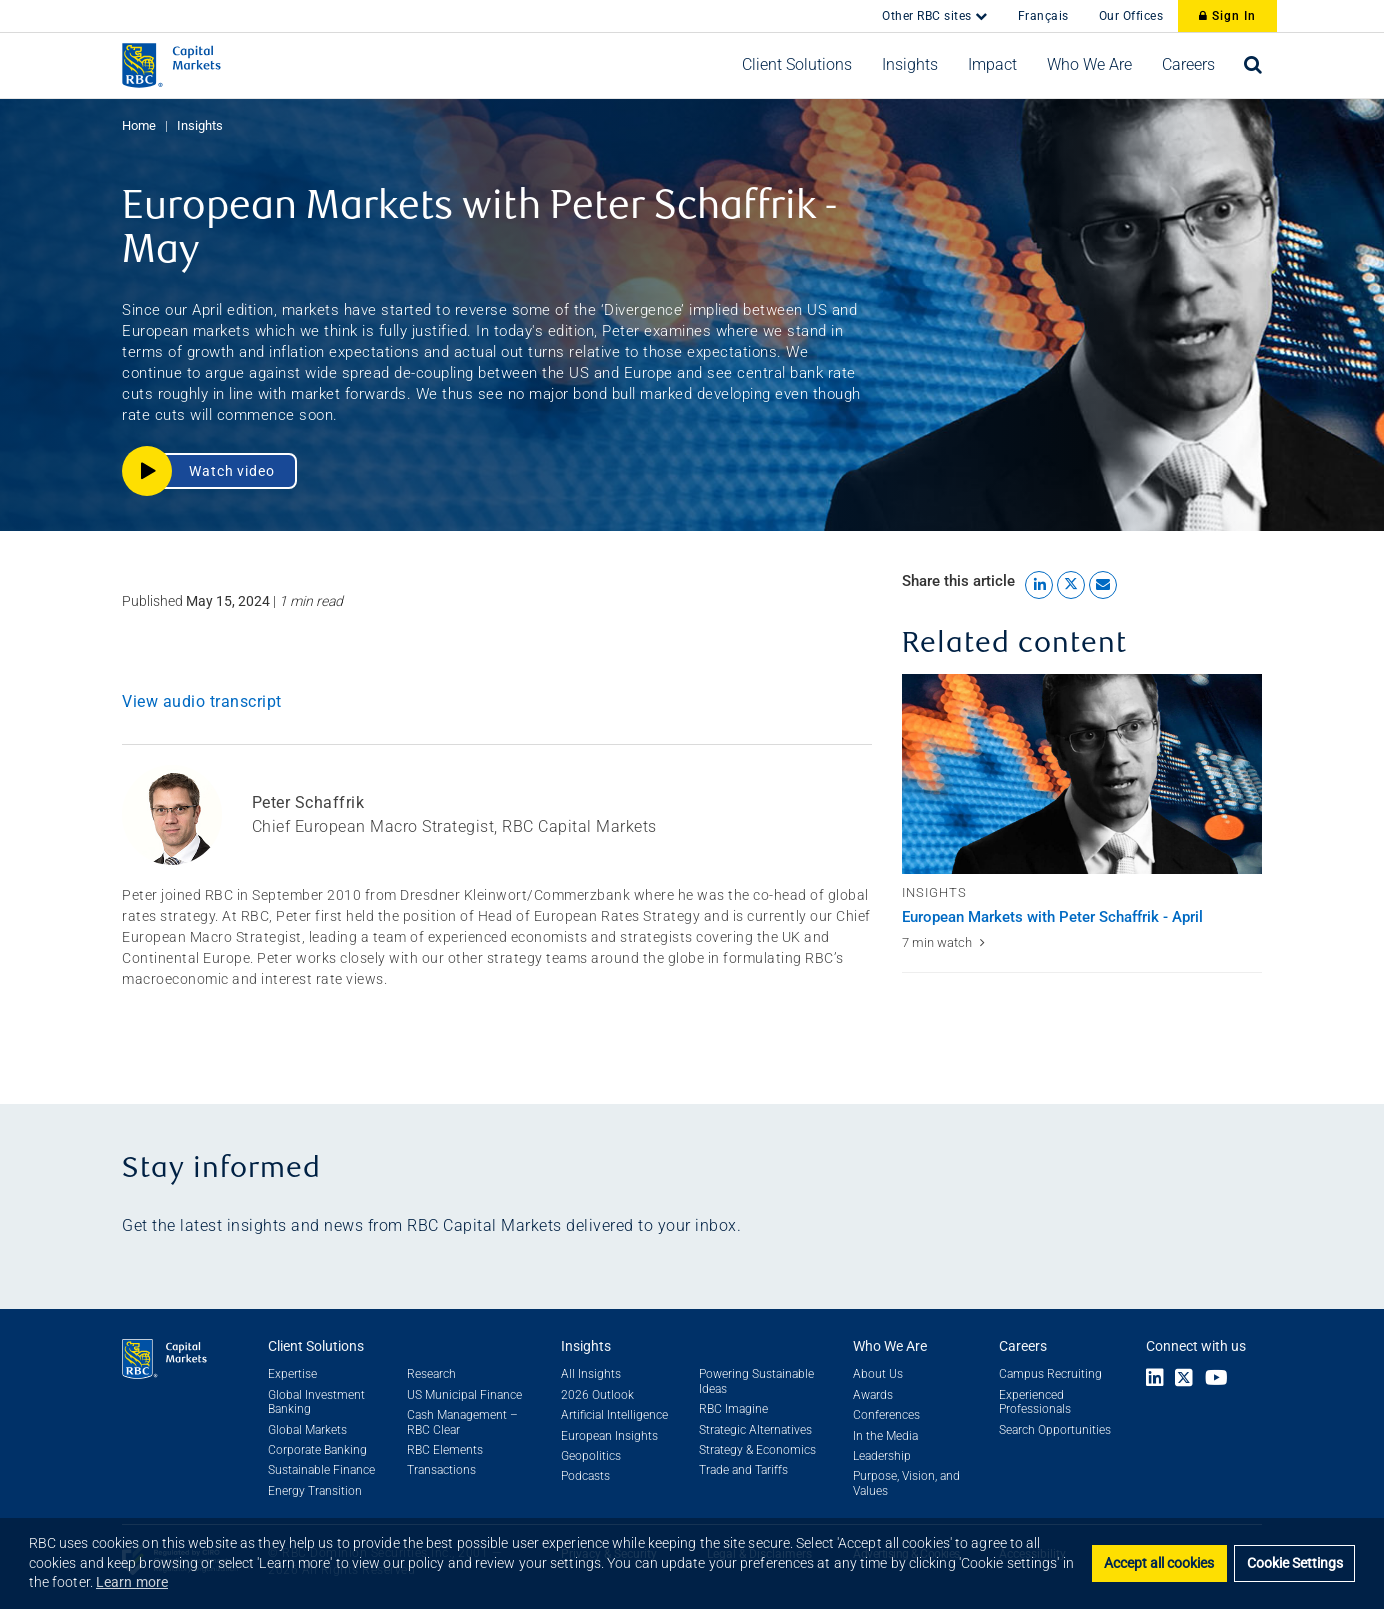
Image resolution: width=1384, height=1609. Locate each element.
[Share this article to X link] (1071, 585)
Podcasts (585, 1476)
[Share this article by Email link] (1103, 585)
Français (1043, 16)
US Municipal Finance (464, 1395)
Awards (873, 1395)
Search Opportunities (1055, 1430)
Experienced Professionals (1035, 1402)
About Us (878, 1374)
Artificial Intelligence (614, 1415)
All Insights (591, 1374)
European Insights (609, 1436)
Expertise (292, 1374)
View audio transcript (202, 701)
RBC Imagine (733, 1409)
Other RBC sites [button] (928, 16)
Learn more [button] (132, 1582)
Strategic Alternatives (755, 1430)
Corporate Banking (317, 1450)
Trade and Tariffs (743, 1470)
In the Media (885, 1436)
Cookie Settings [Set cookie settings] (1295, 1563)
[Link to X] (1184, 1379)
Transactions (441, 1470)
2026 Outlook (597, 1395)
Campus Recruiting (1050, 1374)
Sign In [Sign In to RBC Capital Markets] (1227, 16)
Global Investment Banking (316, 1402)
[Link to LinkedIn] (1155, 1379)
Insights (200, 125)
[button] (797, 65)
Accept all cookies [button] (1159, 1563)
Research (431, 1374)
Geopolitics (591, 1456)
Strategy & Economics (757, 1450)
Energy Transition (315, 1491)
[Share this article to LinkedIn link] (1039, 585)
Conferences (886, 1415)
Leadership (882, 1456)
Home (139, 125)
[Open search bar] (1253, 65)
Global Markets (307, 1430)
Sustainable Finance (321, 1470)
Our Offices (1131, 16)
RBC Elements (445, 1450)
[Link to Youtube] (1221, 1379)
